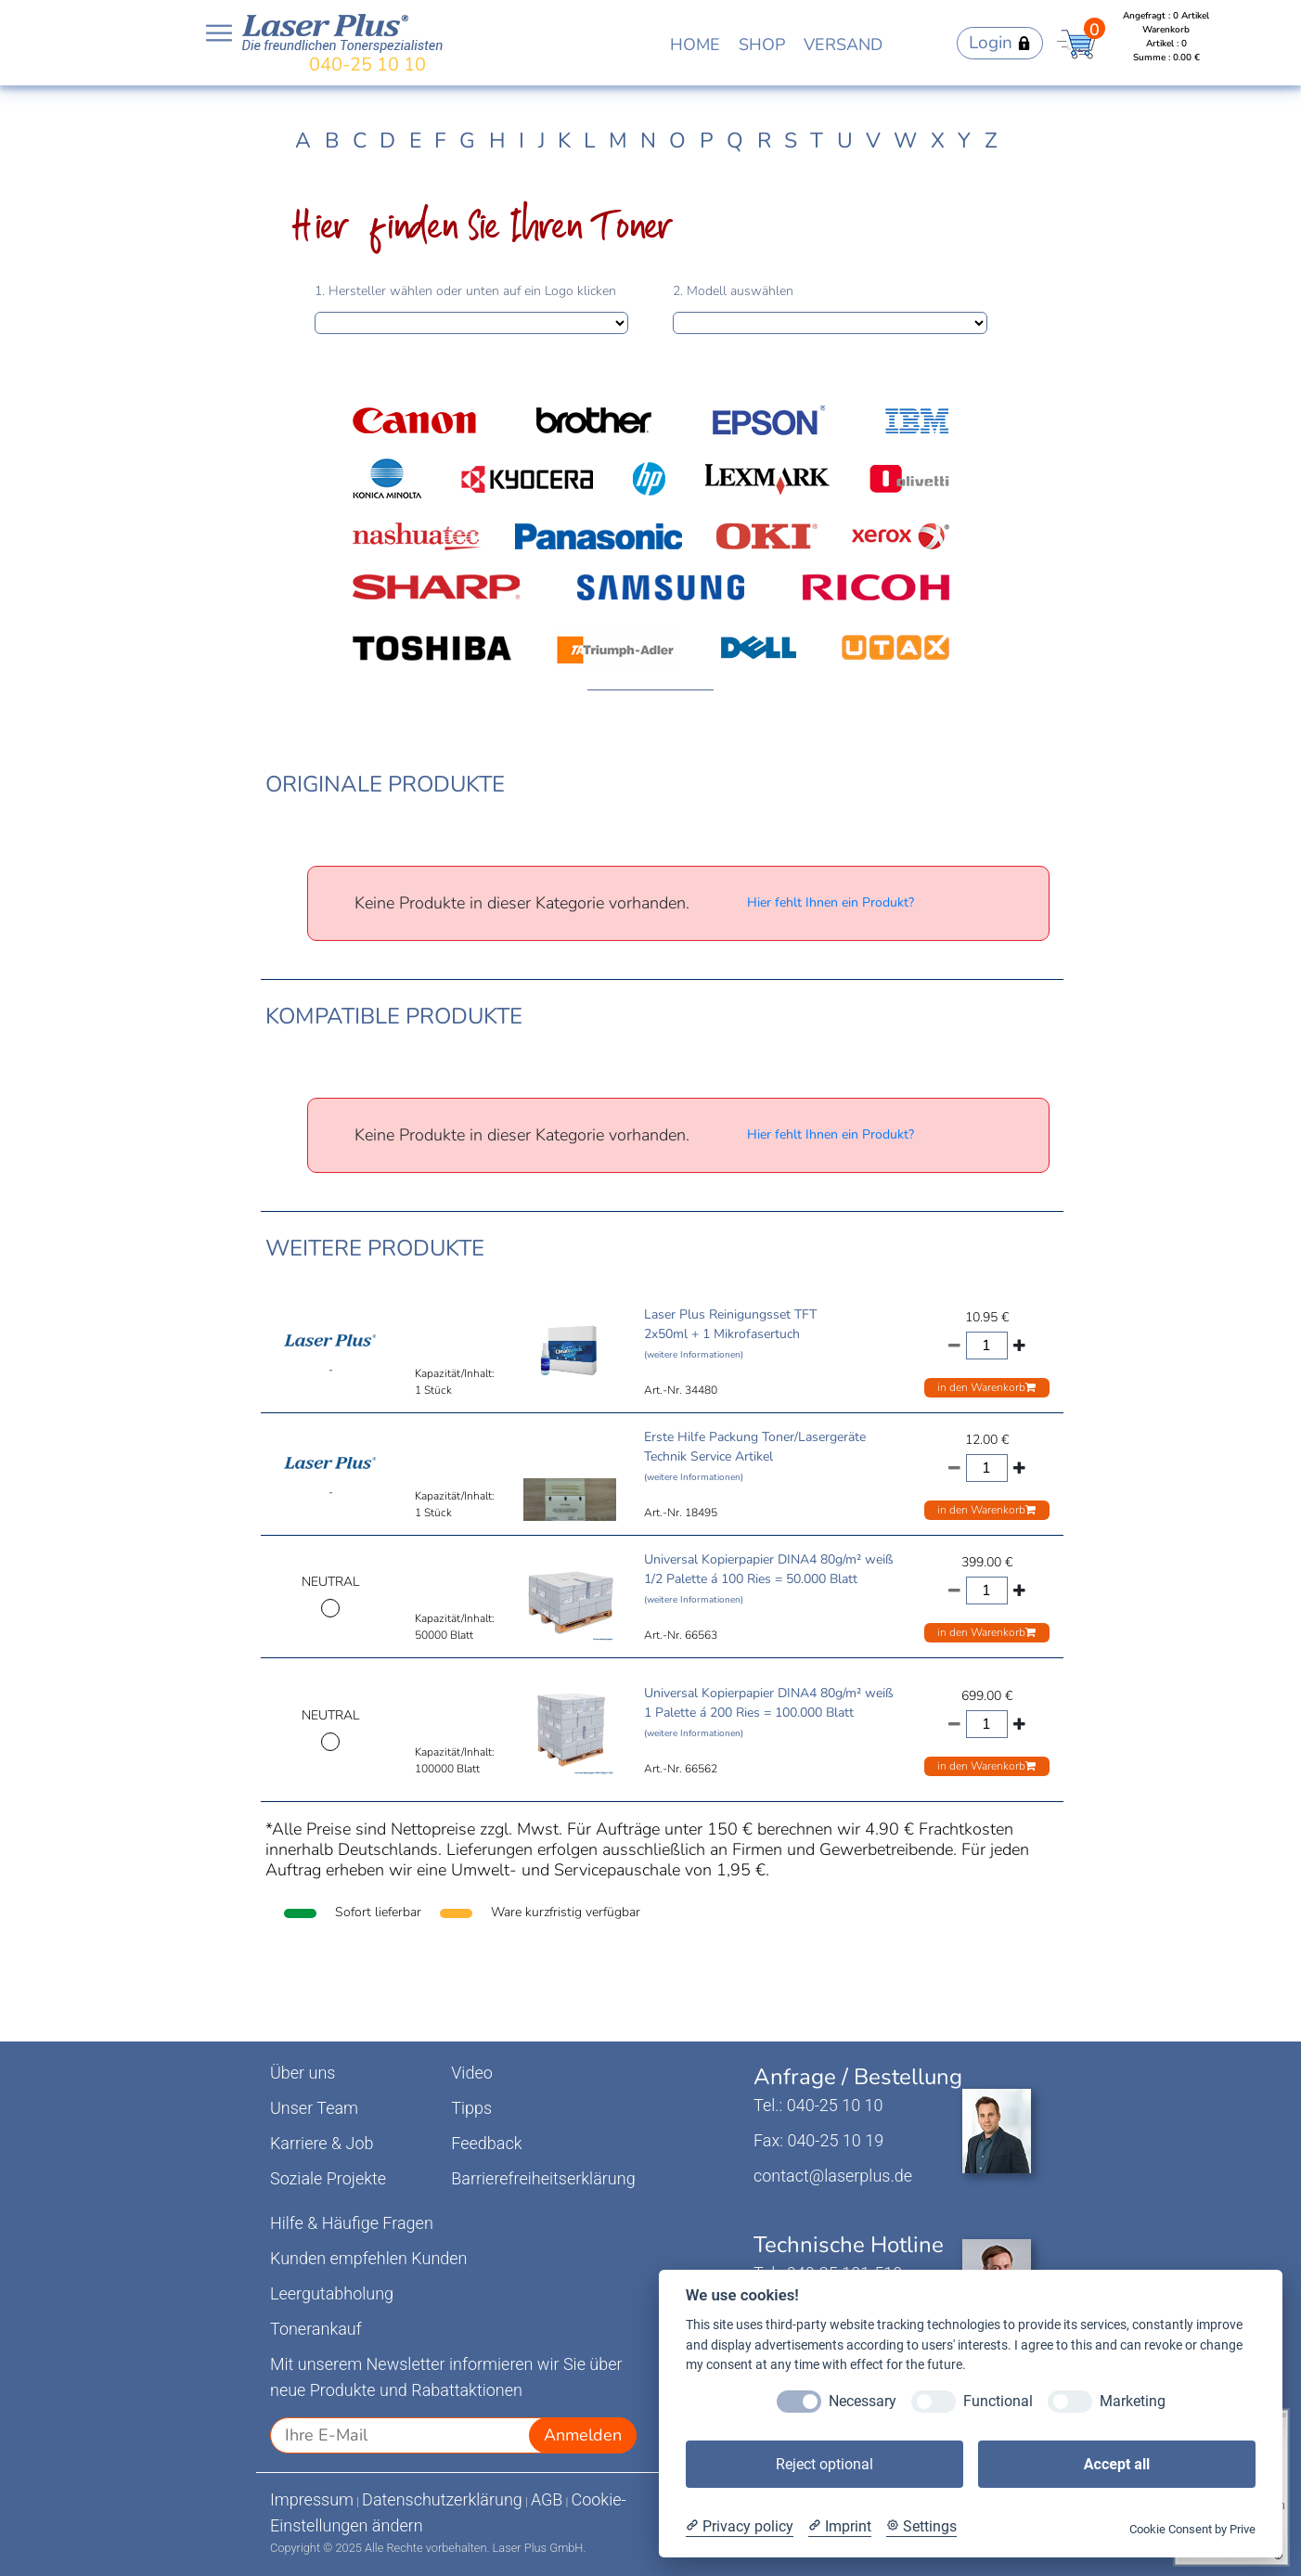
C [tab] (360, 140)
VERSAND (843, 44)
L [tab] (589, 140)
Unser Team (314, 2108)
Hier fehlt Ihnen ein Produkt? (830, 902)
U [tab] (845, 140)
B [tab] (332, 140)
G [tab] (467, 140)
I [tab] (521, 140)
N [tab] (648, 140)
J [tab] (541, 140)
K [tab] (564, 140)
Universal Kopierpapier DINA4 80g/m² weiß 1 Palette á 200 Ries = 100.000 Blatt (769, 1712)
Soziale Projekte (328, 2178)
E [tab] (415, 140)
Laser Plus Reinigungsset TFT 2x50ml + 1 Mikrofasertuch (730, 1333)
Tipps (471, 2108)
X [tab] (938, 140)
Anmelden (583, 2435)
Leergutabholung (331, 2293)
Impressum (312, 2499)
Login (1000, 43)
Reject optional (824, 2464)
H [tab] (497, 140)
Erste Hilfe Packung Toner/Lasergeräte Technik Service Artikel (755, 1456)
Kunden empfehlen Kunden (369, 2258)
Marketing (1133, 2401)
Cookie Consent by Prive (1192, 2529)
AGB (547, 2499)
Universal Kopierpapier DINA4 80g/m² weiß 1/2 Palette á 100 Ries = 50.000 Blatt (769, 1578)
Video (472, 2072)
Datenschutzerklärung (442, 2499)
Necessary (862, 2401)
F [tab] (440, 140)
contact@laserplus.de (833, 2175)
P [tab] (707, 140)
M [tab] (618, 140)
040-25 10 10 (367, 64)
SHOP (762, 44)
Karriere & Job (321, 2143)
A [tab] (303, 140)
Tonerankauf (316, 2328)
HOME (695, 44)
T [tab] (816, 140)
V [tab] (873, 140)
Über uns (302, 2072)
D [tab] (387, 140)
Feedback (486, 2143)
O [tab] (677, 140)
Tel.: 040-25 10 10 (818, 2105)
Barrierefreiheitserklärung (543, 2178)
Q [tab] (735, 140)
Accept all (1117, 2464)
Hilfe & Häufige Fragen (351, 2223)
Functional (998, 2401)
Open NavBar (219, 33)
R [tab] (764, 140)
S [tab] (790, 140)
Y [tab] (964, 140)
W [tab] (905, 140)
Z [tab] (991, 140)
